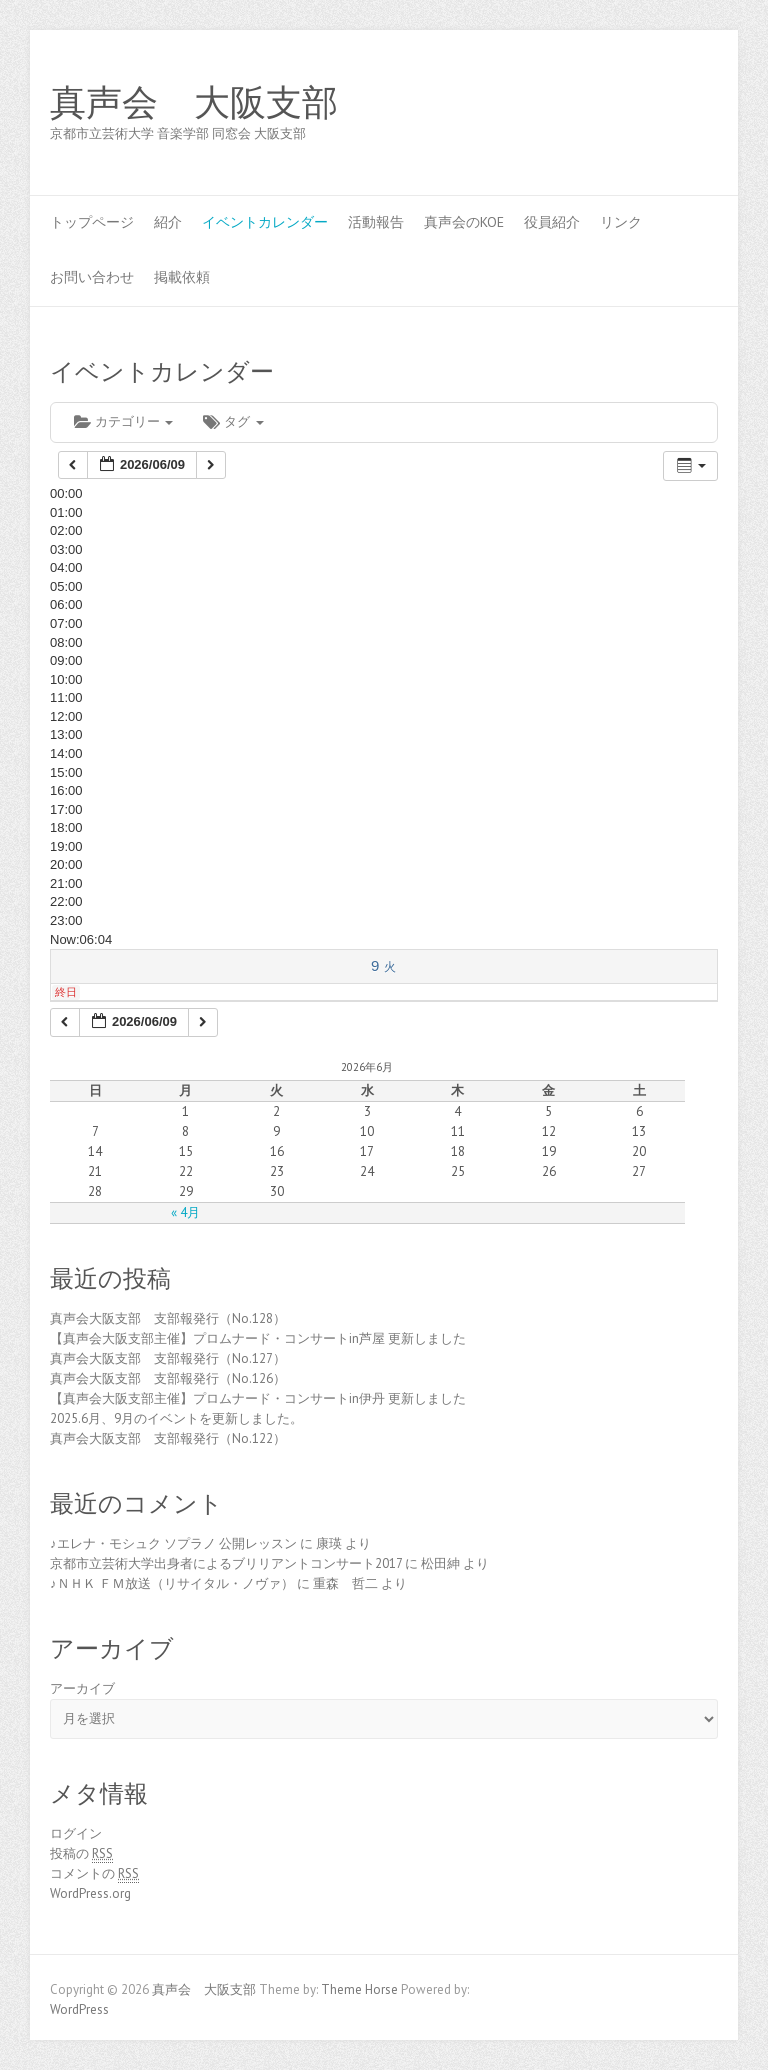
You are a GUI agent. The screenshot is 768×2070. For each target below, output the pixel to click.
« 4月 (185, 1212)
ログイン (76, 1833)
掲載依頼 (182, 277)
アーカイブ (82, 1688)
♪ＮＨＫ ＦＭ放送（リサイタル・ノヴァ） (172, 1583)
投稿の (81, 1854)
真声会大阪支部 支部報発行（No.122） (168, 1438)
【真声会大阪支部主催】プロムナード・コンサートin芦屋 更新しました (258, 1338)
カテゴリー (123, 421)
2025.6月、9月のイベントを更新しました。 (176, 1418)
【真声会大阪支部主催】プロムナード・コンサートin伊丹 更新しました (258, 1398)
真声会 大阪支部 (194, 103)
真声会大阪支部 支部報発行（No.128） (168, 1318)
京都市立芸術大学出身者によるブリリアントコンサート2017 (226, 1563)
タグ (233, 421)
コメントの (94, 1874)
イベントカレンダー (265, 222)
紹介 (168, 222)
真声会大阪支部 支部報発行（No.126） (168, 1378)
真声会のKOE (464, 222)
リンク (621, 222)
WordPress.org (90, 1893)
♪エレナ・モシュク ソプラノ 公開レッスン (173, 1543)
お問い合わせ (92, 277)
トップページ (92, 222)
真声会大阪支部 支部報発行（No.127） (168, 1358)
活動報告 (376, 222)
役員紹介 (552, 222)
